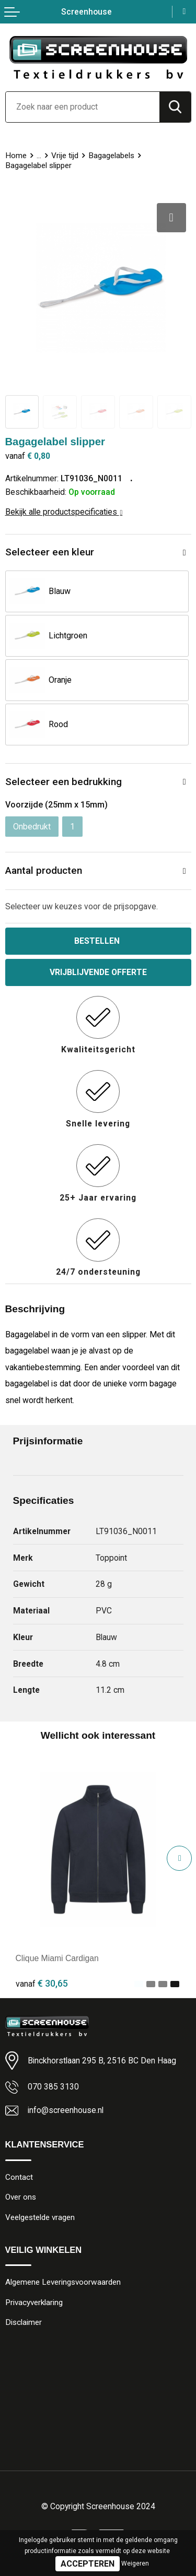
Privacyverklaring (34, 2302)
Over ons (20, 2197)
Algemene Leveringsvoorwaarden (63, 2282)
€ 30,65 (42, 1983)
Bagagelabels (111, 155)
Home (16, 155)
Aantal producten (43, 870)
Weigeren (135, 2563)
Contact (19, 2177)
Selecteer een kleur (49, 552)
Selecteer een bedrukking (63, 782)
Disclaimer (23, 2322)
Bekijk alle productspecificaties (64, 512)
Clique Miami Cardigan (57, 1958)
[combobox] (82, 107)
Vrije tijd (64, 155)
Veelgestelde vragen (40, 2217)
